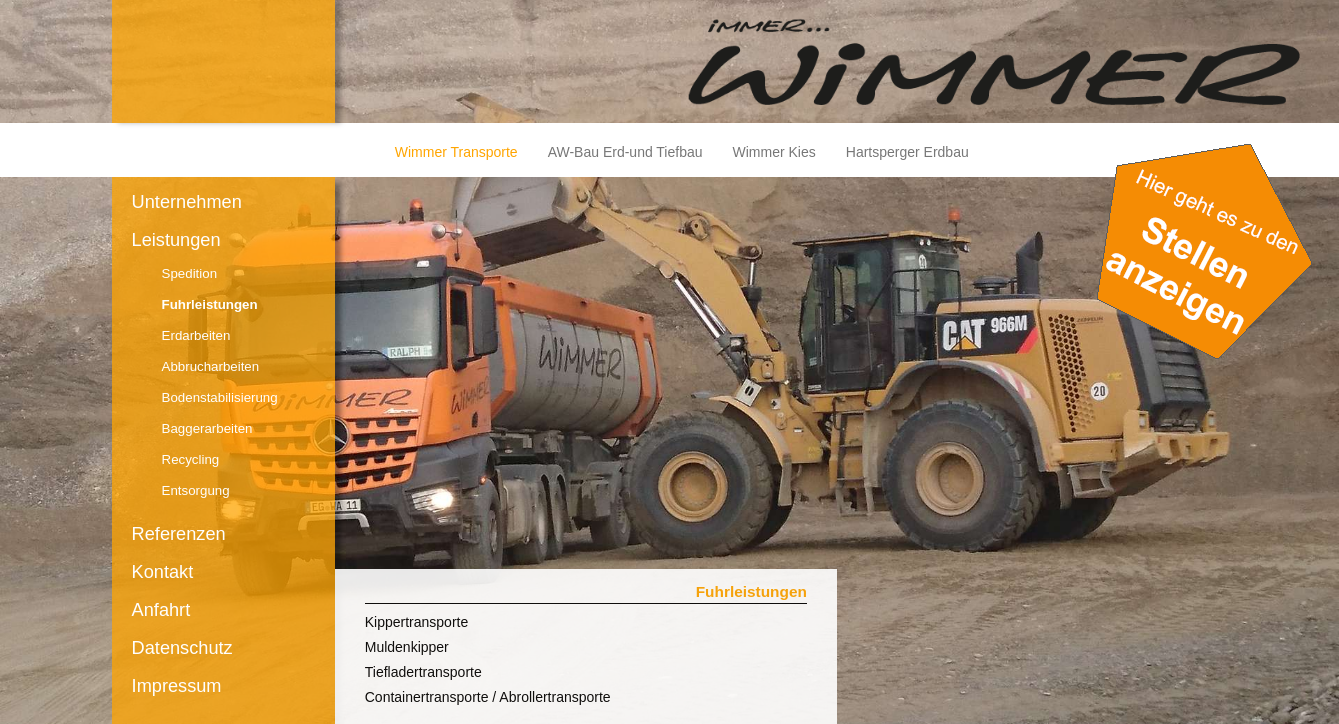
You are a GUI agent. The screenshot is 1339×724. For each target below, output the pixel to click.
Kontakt (163, 572)
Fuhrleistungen (210, 304)
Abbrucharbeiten (211, 366)
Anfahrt (161, 610)
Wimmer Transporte (456, 152)
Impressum (177, 686)
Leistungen (176, 240)
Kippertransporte (417, 622)
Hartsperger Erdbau (907, 152)
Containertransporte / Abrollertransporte (488, 697)
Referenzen (179, 534)
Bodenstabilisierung (220, 397)
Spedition (189, 273)
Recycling (191, 459)
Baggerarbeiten (207, 428)
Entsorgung (196, 490)
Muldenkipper (407, 647)
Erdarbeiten (196, 335)
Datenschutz (182, 648)
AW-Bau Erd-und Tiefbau (625, 152)
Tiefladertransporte (423, 672)
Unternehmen (187, 202)
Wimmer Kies (774, 152)
